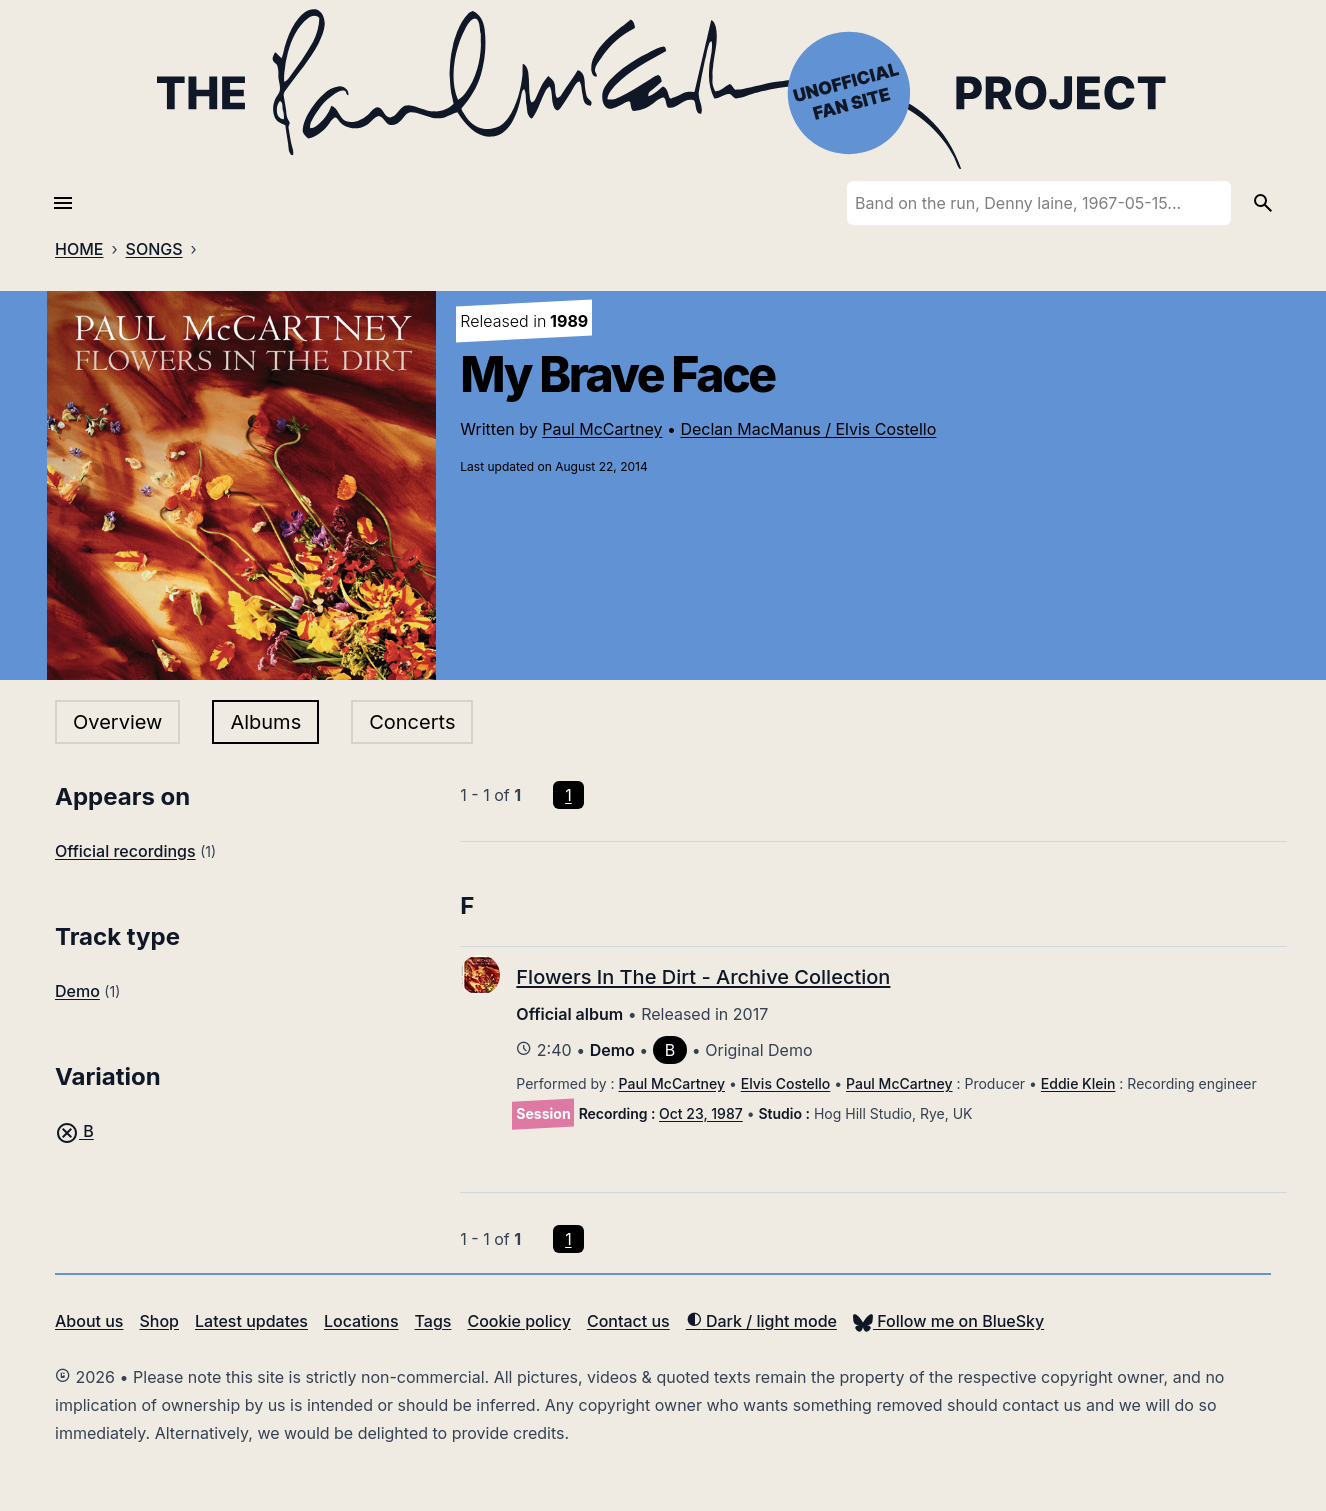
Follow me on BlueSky (948, 1321)
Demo (77, 991)
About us (89, 1321)
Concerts (412, 722)
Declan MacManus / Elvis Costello (808, 429)
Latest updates (251, 1321)
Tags (433, 1321)
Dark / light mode (761, 1321)
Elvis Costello (786, 1083)
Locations (361, 1321)
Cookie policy (518, 1321)
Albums (265, 722)
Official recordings (125, 851)
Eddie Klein (1078, 1083)
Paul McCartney (602, 429)
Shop (159, 1321)
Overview (117, 722)
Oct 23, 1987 (701, 1113)
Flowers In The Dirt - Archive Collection (703, 977)
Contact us (628, 1321)
